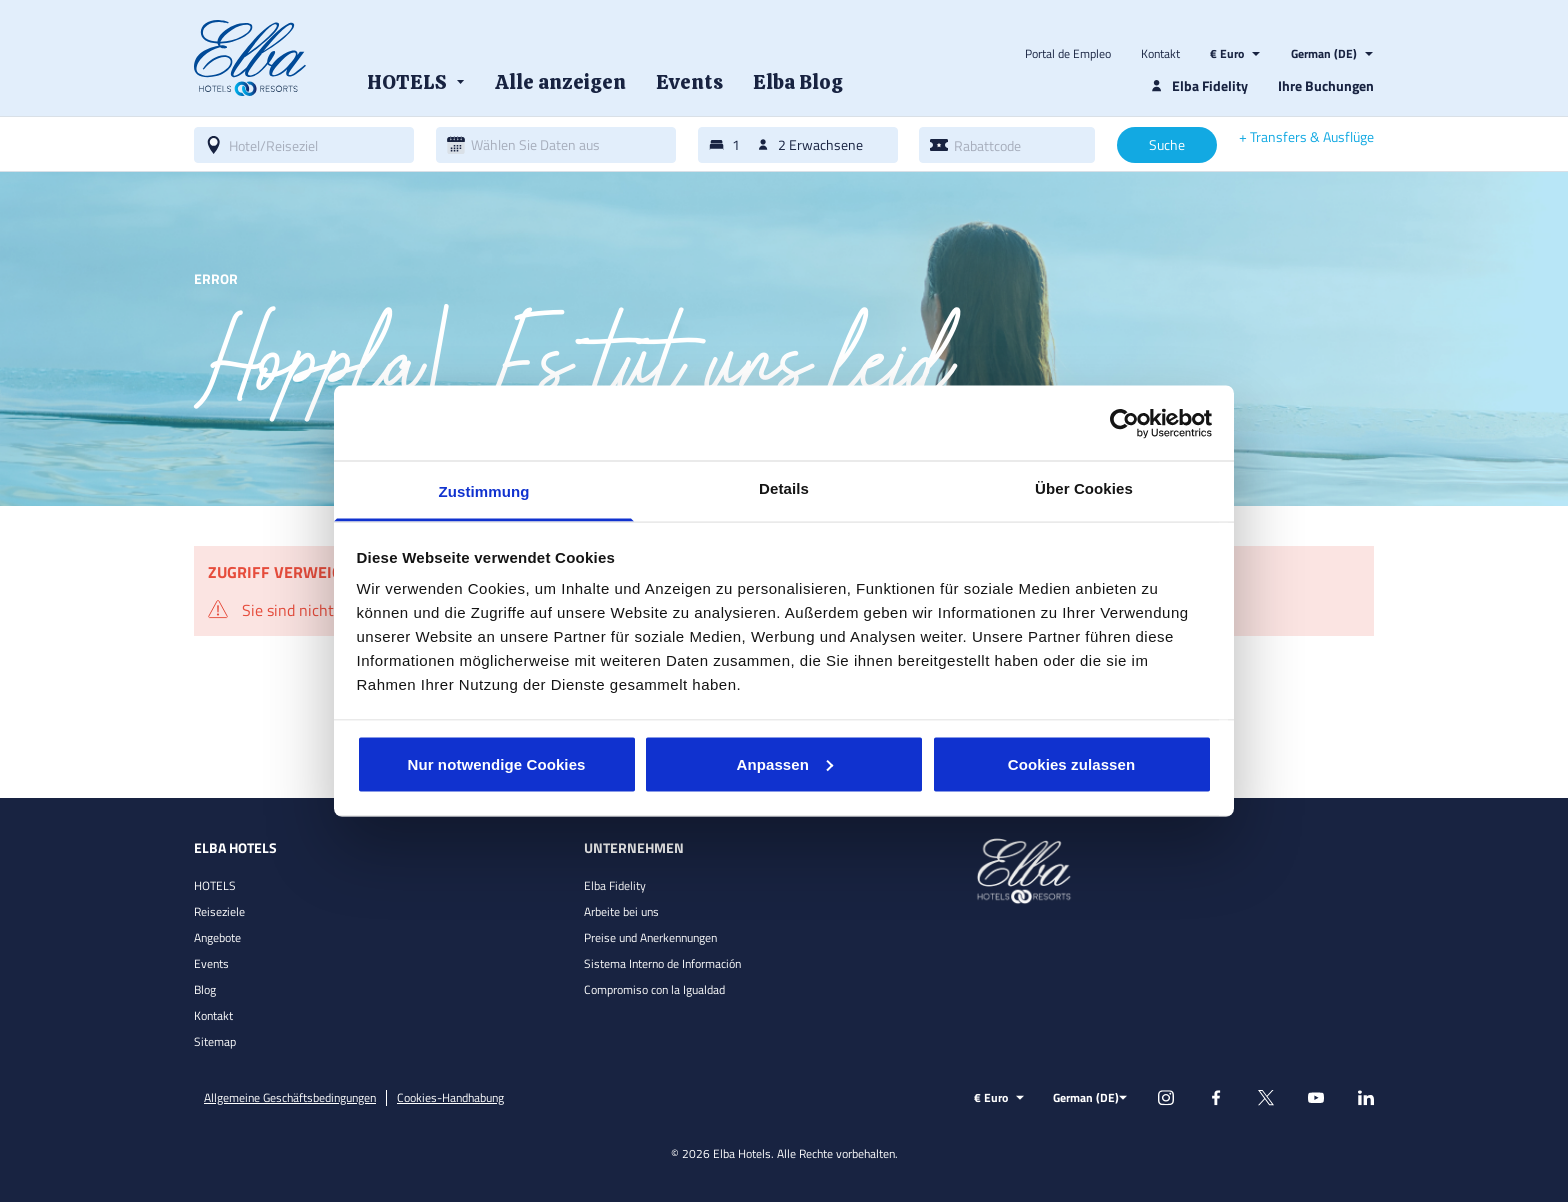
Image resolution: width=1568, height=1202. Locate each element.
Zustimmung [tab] (484, 491)
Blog (205, 989)
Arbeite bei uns (621, 911)
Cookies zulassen (1071, 763)
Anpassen (785, 763)
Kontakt (1160, 54)
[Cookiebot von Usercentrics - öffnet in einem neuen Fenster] (1124, 423)
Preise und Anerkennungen (650, 937)
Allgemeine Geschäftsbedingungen (290, 1098)
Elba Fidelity (615, 885)
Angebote (217, 937)
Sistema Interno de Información (662, 963)
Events (211, 963)
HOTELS (215, 885)
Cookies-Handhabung (450, 1098)
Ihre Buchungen (1326, 85)
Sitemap (215, 1041)
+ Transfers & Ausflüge (1306, 137)
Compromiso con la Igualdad (654, 989)
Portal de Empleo (1068, 54)
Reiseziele (219, 911)
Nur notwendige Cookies (496, 763)
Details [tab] (784, 488)
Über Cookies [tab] (1084, 488)
